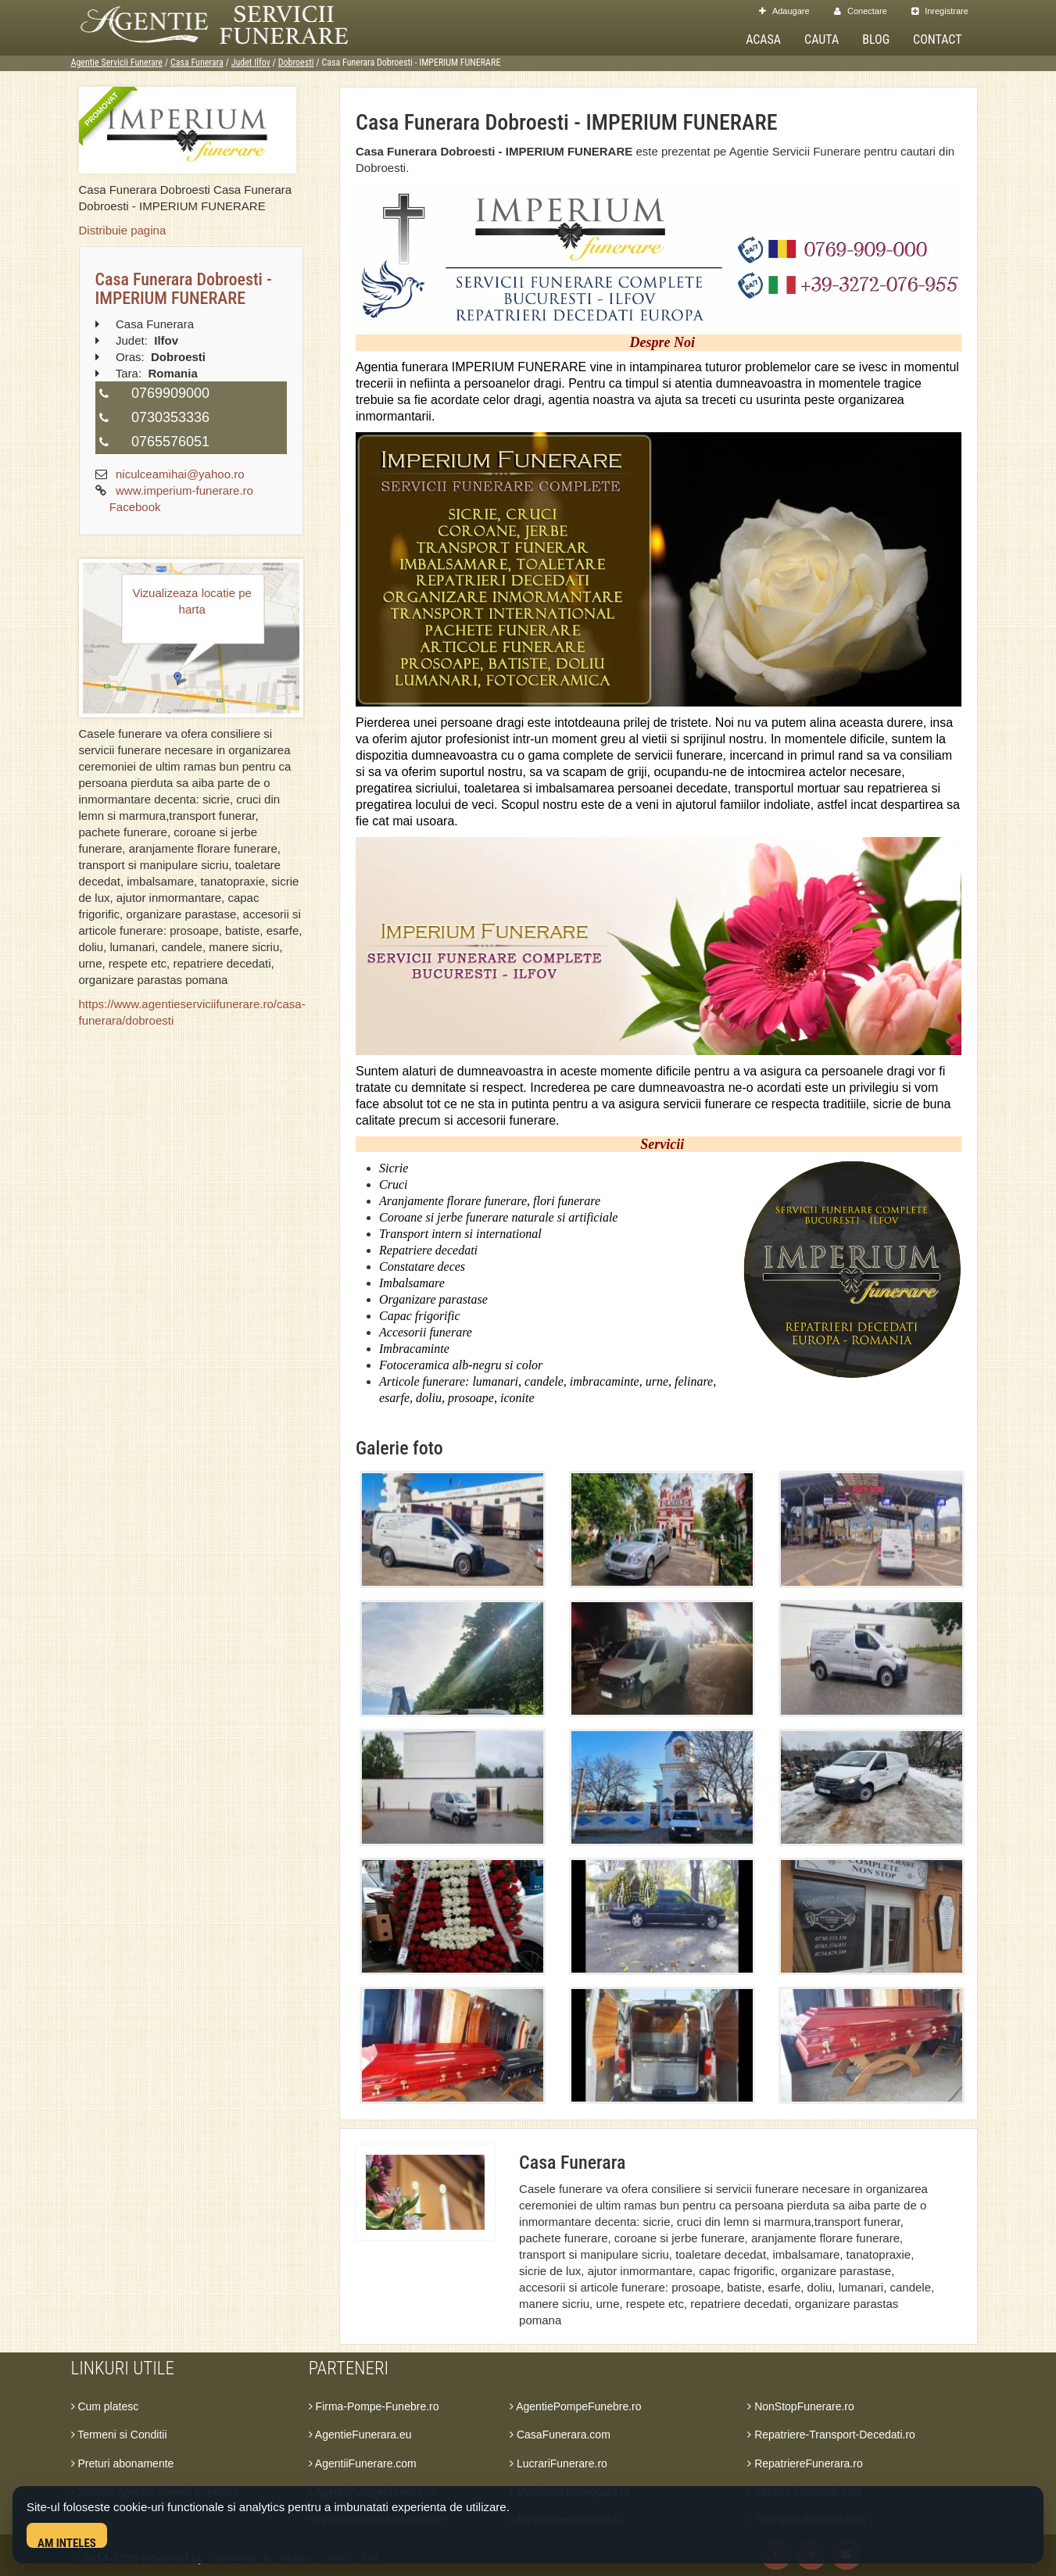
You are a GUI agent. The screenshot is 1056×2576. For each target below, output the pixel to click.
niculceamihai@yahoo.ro (180, 474)
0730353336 (170, 417)
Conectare (860, 11)
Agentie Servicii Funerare (117, 62)
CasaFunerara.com (560, 2434)
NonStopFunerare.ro (800, 2406)
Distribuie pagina (122, 230)
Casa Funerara (197, 62)
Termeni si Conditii (119, 2434)
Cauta (821, 39)
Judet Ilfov (250, 62)
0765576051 (170, 441)
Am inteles (67, 2542)
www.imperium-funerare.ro (184, 490)
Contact (937, 39)
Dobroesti (296, 62)
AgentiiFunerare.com (363, 2463)
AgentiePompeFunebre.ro (575, 2406)
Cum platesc (105, 2406)
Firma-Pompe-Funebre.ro (374, 2406)
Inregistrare (939, 11)
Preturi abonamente (122, 2463)
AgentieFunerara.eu (360, 2434)
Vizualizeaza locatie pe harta (192, 601)
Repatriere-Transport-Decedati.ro (831, 2434)
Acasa (763, 39)
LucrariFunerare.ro (558, 2463)
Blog (876, 39)
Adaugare (784, 11)
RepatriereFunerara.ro (804, 2463)
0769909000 (170, 393)
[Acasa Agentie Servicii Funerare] (231, 23)
